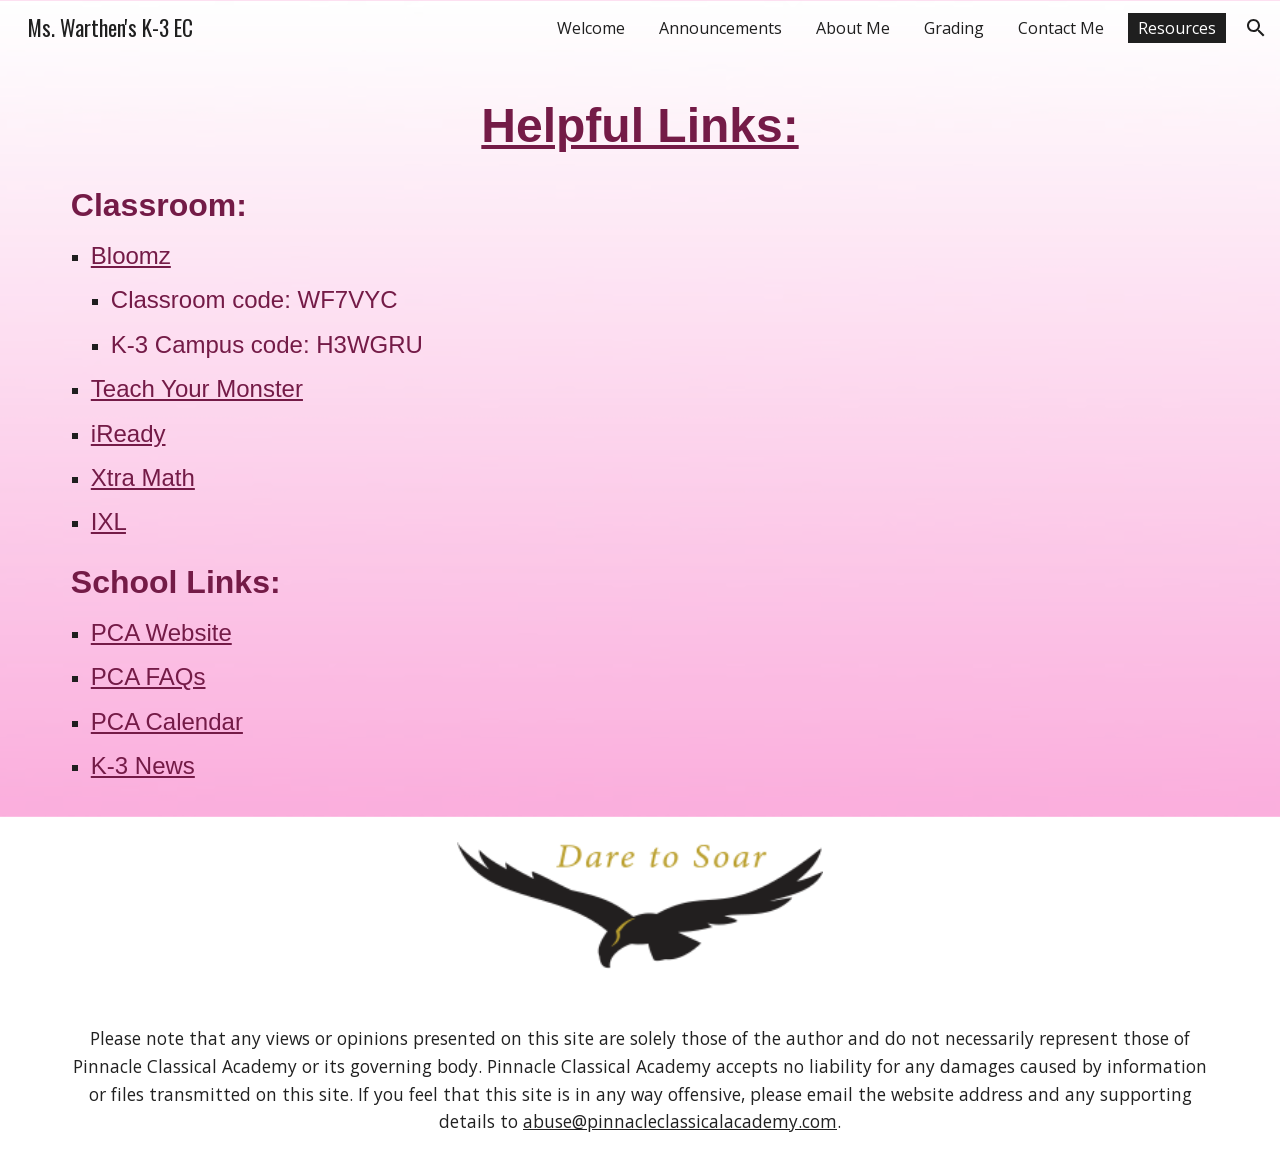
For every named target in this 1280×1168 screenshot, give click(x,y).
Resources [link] (1177, 28)
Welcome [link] (591, 28)
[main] (640, 436)
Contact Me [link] (1061, 28)
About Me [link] (853, 28)
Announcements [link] (720, 28)
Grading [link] (954, 28)
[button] (1256, 28)
